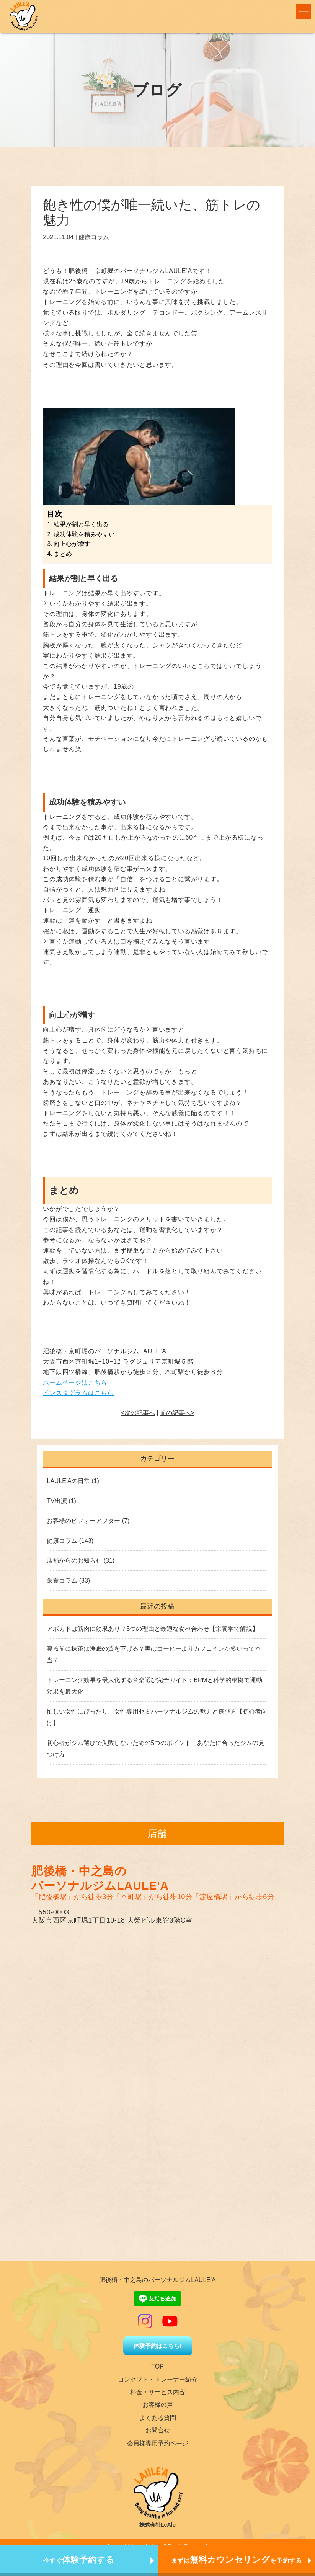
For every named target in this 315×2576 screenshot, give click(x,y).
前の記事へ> (177, 1413)
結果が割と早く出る (81, 524)
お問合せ (157, 2430)
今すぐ (79, 2560)
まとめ (63, 553)
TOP (157, 2366)
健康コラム (93, 237)
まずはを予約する (236, 2560)
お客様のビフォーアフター (83, 1521)
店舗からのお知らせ (74, 1560)
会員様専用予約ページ (157, 2443)
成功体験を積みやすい (84, 534)
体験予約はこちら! (157, 2345)
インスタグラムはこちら (78, 1393)
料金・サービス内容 (157, 2392)
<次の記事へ (138, 1413)
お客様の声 (157, 2404)
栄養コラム (62, 1580)
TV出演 (57, 1501)
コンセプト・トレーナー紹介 (157, 2379)
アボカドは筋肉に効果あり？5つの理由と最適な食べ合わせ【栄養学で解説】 (152, 1628)
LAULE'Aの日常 (68, 1481)
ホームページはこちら (75, 1382)
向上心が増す (72, 544)
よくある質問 (157, 2417)
